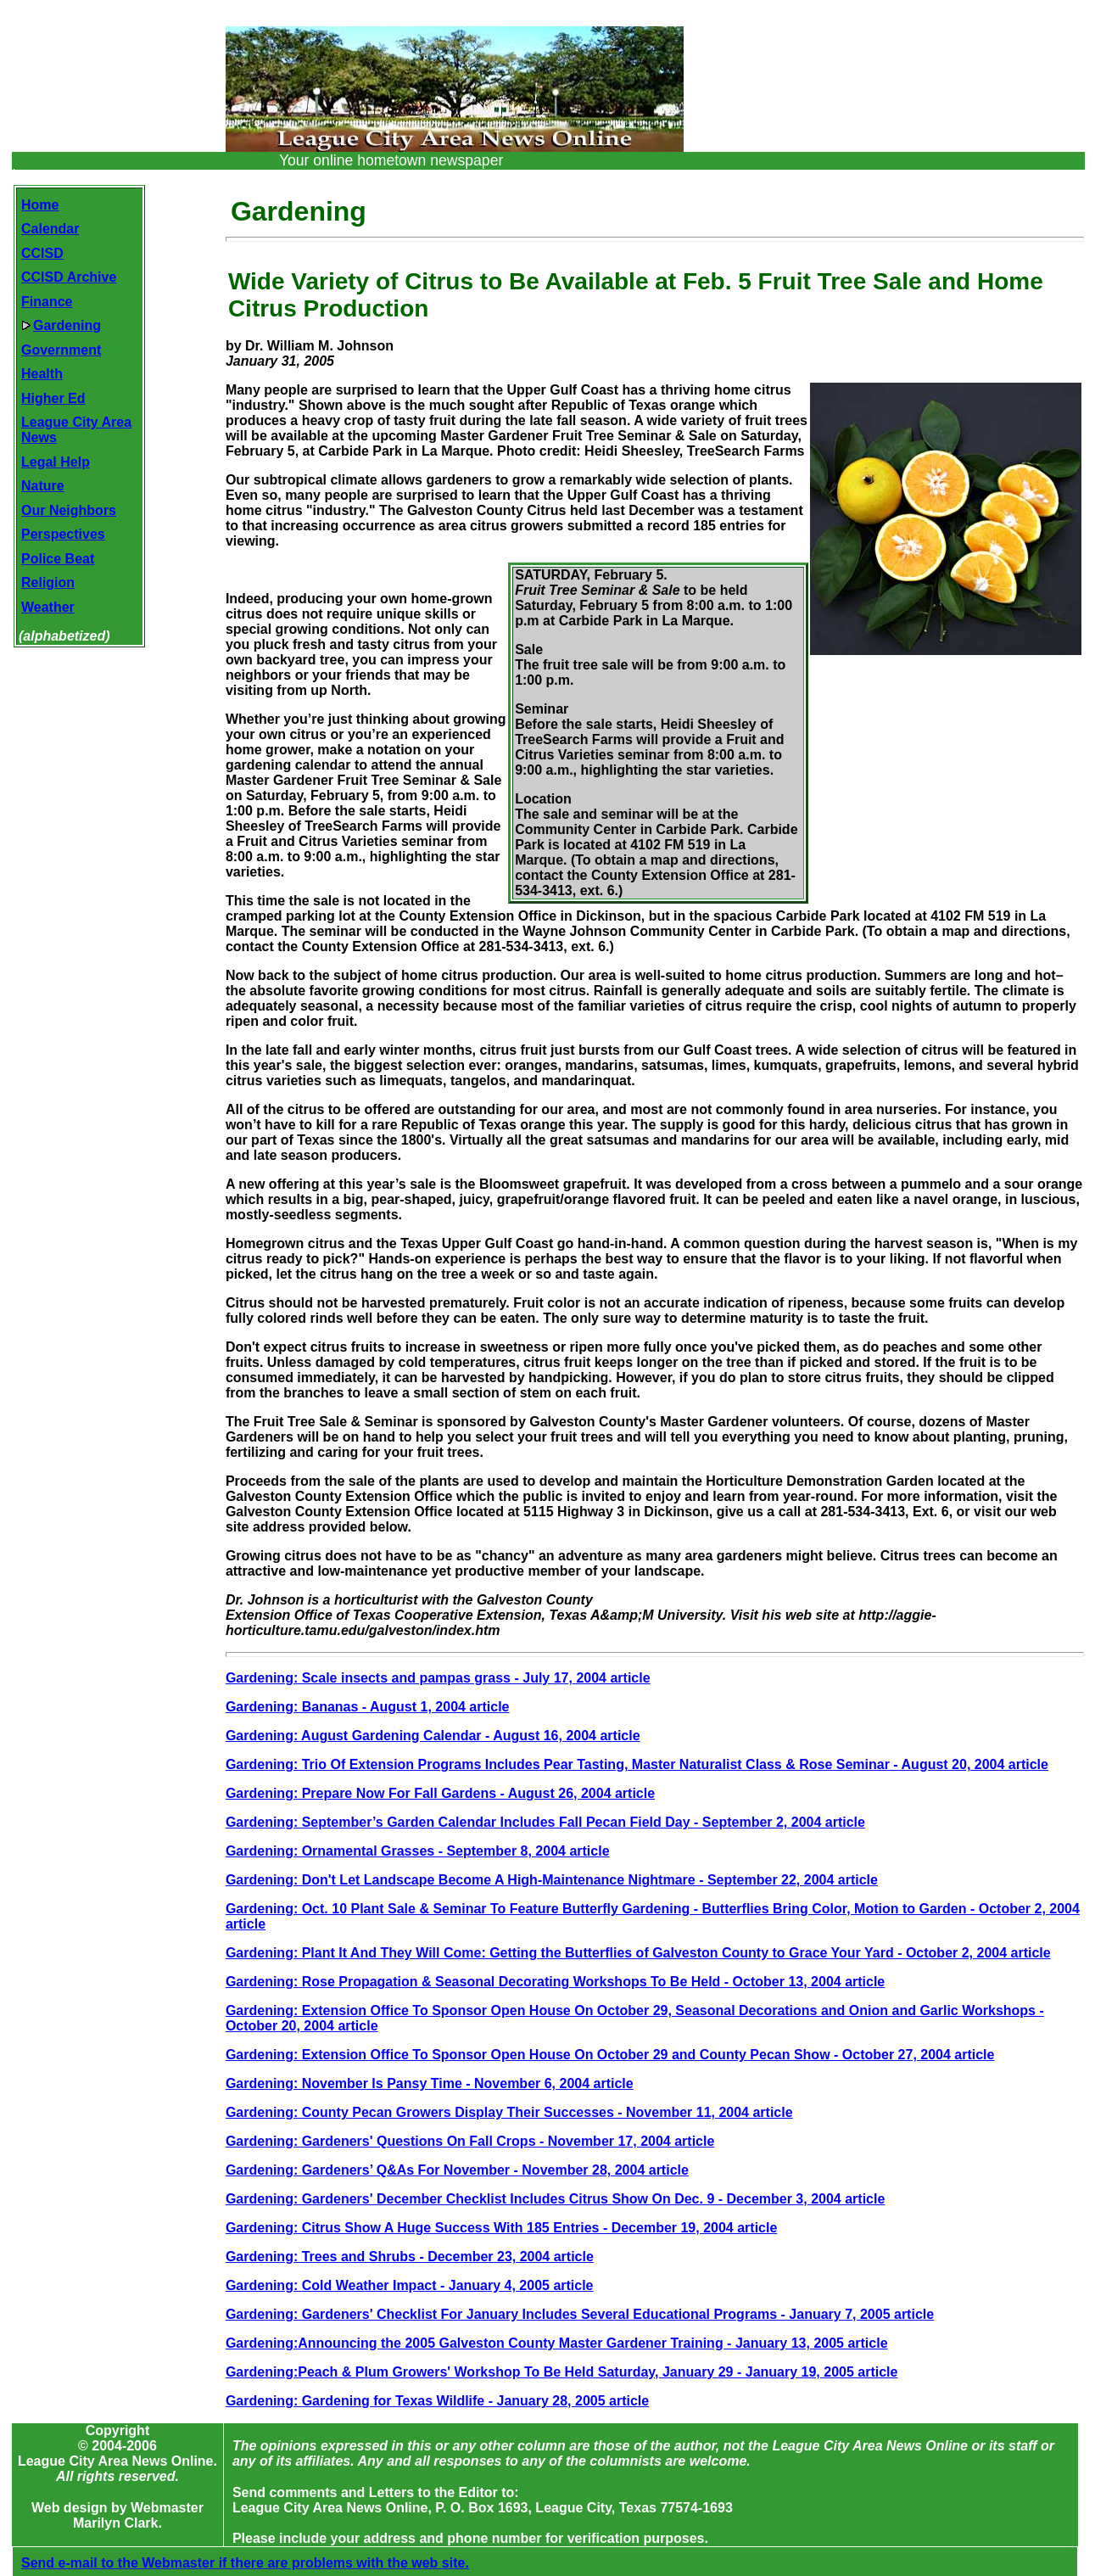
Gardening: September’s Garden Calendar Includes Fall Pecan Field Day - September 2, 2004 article (545, 1822)
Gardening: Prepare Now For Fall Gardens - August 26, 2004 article (440, 1793)
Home (40, 205)
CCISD (42, 253)
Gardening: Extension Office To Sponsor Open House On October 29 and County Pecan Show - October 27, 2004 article (610, 2054)
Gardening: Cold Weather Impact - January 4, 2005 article (410, 2285)
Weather (48, 607)
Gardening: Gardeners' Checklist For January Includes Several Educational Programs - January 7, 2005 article (580, 2314)
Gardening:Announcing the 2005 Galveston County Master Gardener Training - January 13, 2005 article (557, 2343)
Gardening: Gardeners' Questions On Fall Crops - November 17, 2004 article (470, 2141)
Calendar (50, 228)
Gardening (61, 325)
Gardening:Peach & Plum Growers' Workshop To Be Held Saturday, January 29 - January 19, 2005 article (562, 2372)
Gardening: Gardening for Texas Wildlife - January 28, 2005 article (437, 2401)
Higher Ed (53, 398)
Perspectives (63, 534)
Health (42, 374)
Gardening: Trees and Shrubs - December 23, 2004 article (410, 2256)
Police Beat (57, 559)
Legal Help (55, 462)
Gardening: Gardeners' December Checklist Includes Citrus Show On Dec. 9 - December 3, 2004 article (555, 2199)
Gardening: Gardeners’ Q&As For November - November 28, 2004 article (457, 2170)
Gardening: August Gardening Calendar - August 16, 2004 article (433, 1735)
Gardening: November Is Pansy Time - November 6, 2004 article (430, 2083)
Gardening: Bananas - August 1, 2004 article (368, 1707)
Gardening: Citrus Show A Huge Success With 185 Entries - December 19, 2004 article (501, 2227)
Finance (46, 301)
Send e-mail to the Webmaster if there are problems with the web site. (245, 2547)
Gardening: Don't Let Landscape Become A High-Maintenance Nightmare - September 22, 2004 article (552, 1880)
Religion (48, 582)
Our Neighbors (68, 510)
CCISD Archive (68, 277)
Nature (42, 486)
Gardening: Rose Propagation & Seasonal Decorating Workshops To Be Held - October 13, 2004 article (555, 1981)
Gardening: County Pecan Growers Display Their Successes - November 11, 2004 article (509, 2112)
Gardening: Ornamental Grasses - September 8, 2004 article (418, 1851)
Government (61, 350)
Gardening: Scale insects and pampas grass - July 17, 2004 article (438, 1678)
